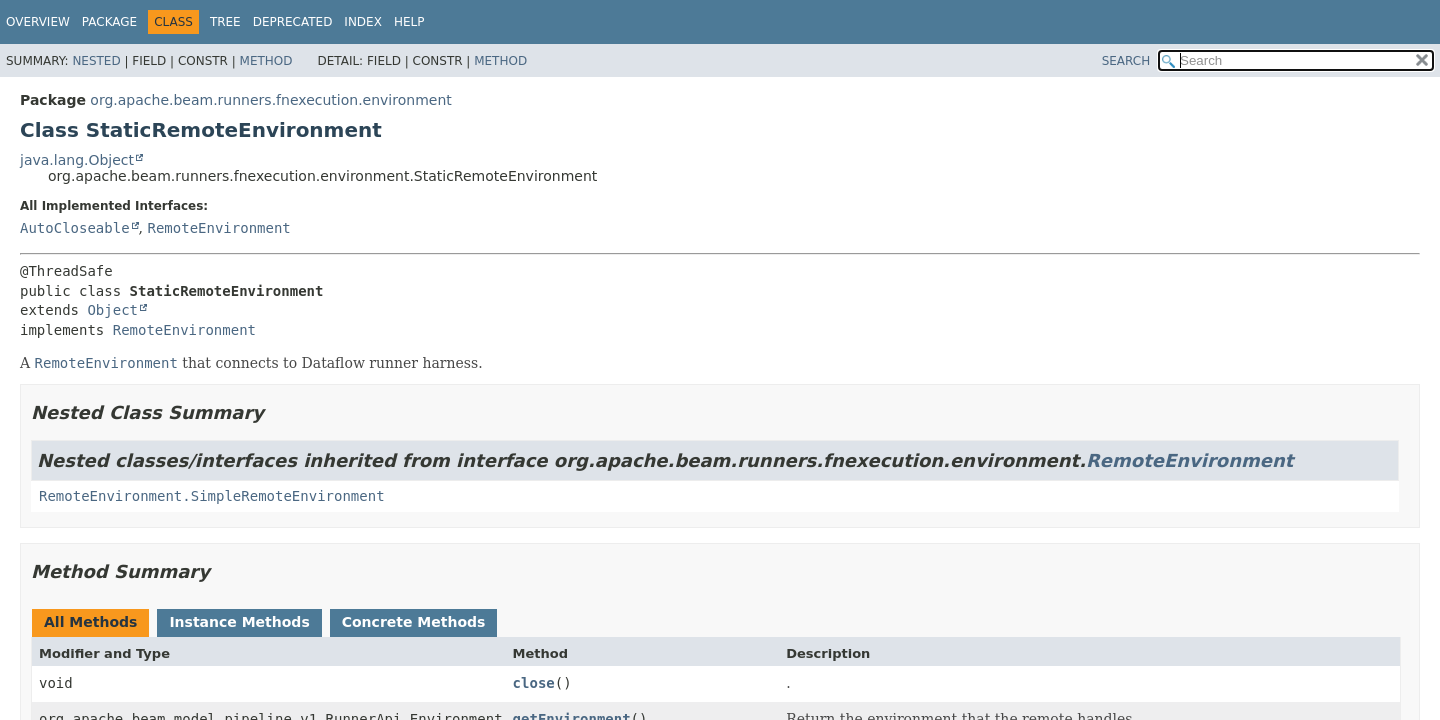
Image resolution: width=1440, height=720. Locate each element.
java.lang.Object (77, 160)
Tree (225, 22)
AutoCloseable (75, 228)
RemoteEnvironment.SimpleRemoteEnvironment (212, 496)
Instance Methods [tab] (239, 622)
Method (266, 61)
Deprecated (293, 22)
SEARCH (1126, 61)
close (534, 683)
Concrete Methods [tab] (414, 622)
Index (363, 22)
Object (112, 310)
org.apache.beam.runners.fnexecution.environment (270, 100)
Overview (38, 22)
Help (409, 22)
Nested (96, 61)
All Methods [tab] (90, 622)
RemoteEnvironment (218, 228)
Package (109, 22)
